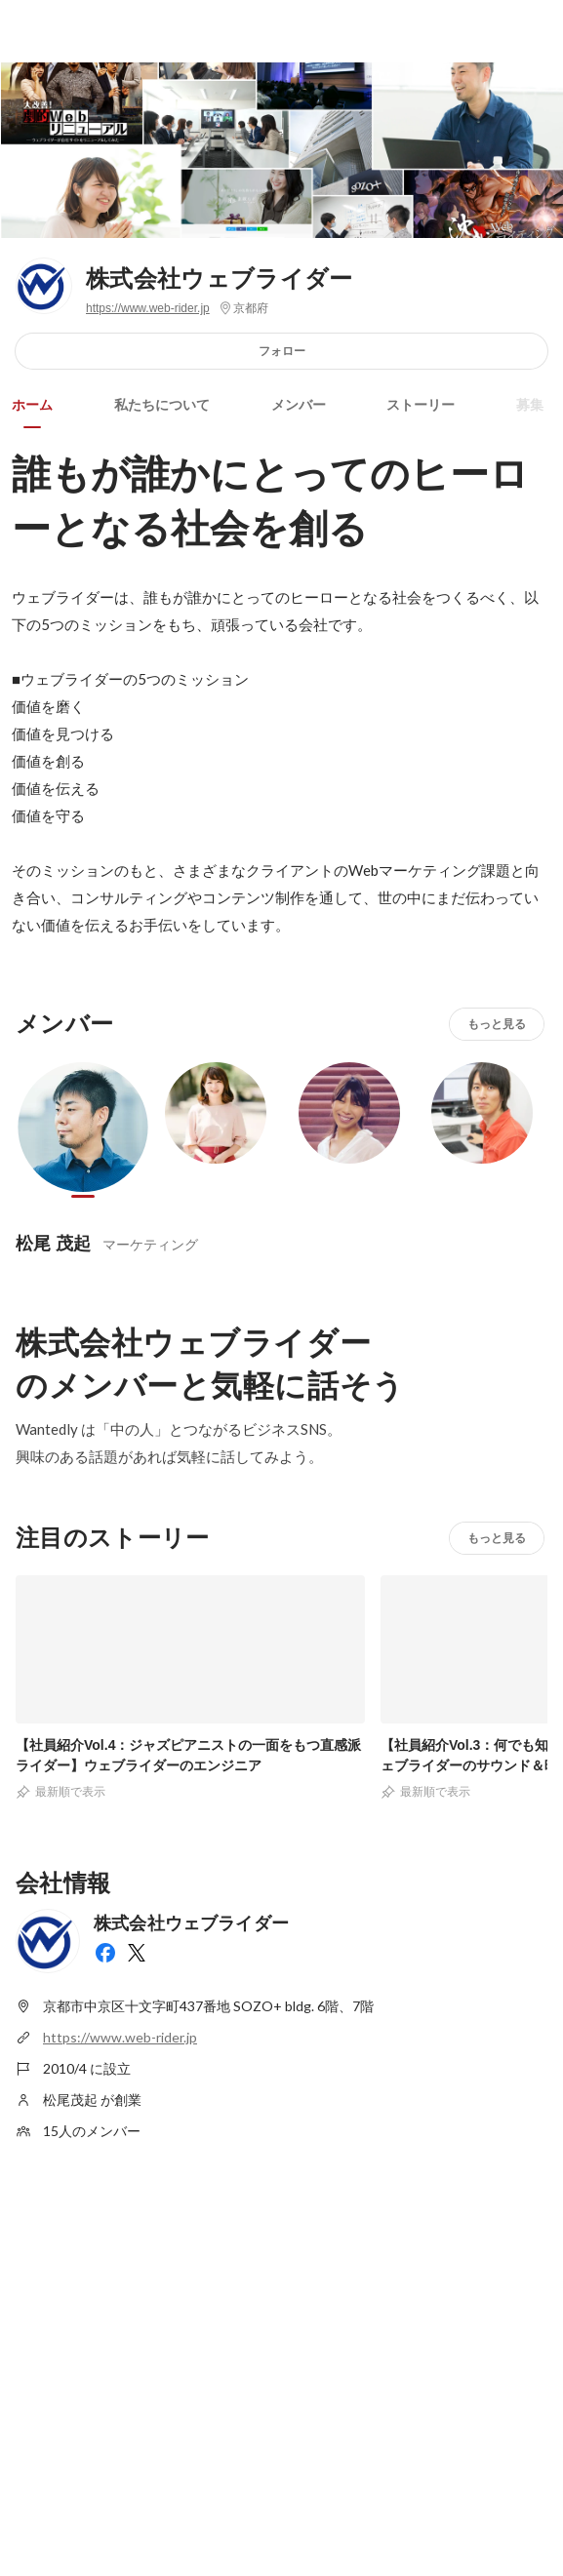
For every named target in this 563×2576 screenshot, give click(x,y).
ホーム (32, 405)
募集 (529, 405)
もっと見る (496, 1023)
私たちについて (162, 405)
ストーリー (420, 405)
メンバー (298, 405)
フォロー (282, 350)
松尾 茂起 (53, 1243)
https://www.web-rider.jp (148, 308)
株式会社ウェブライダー (219, 278)
